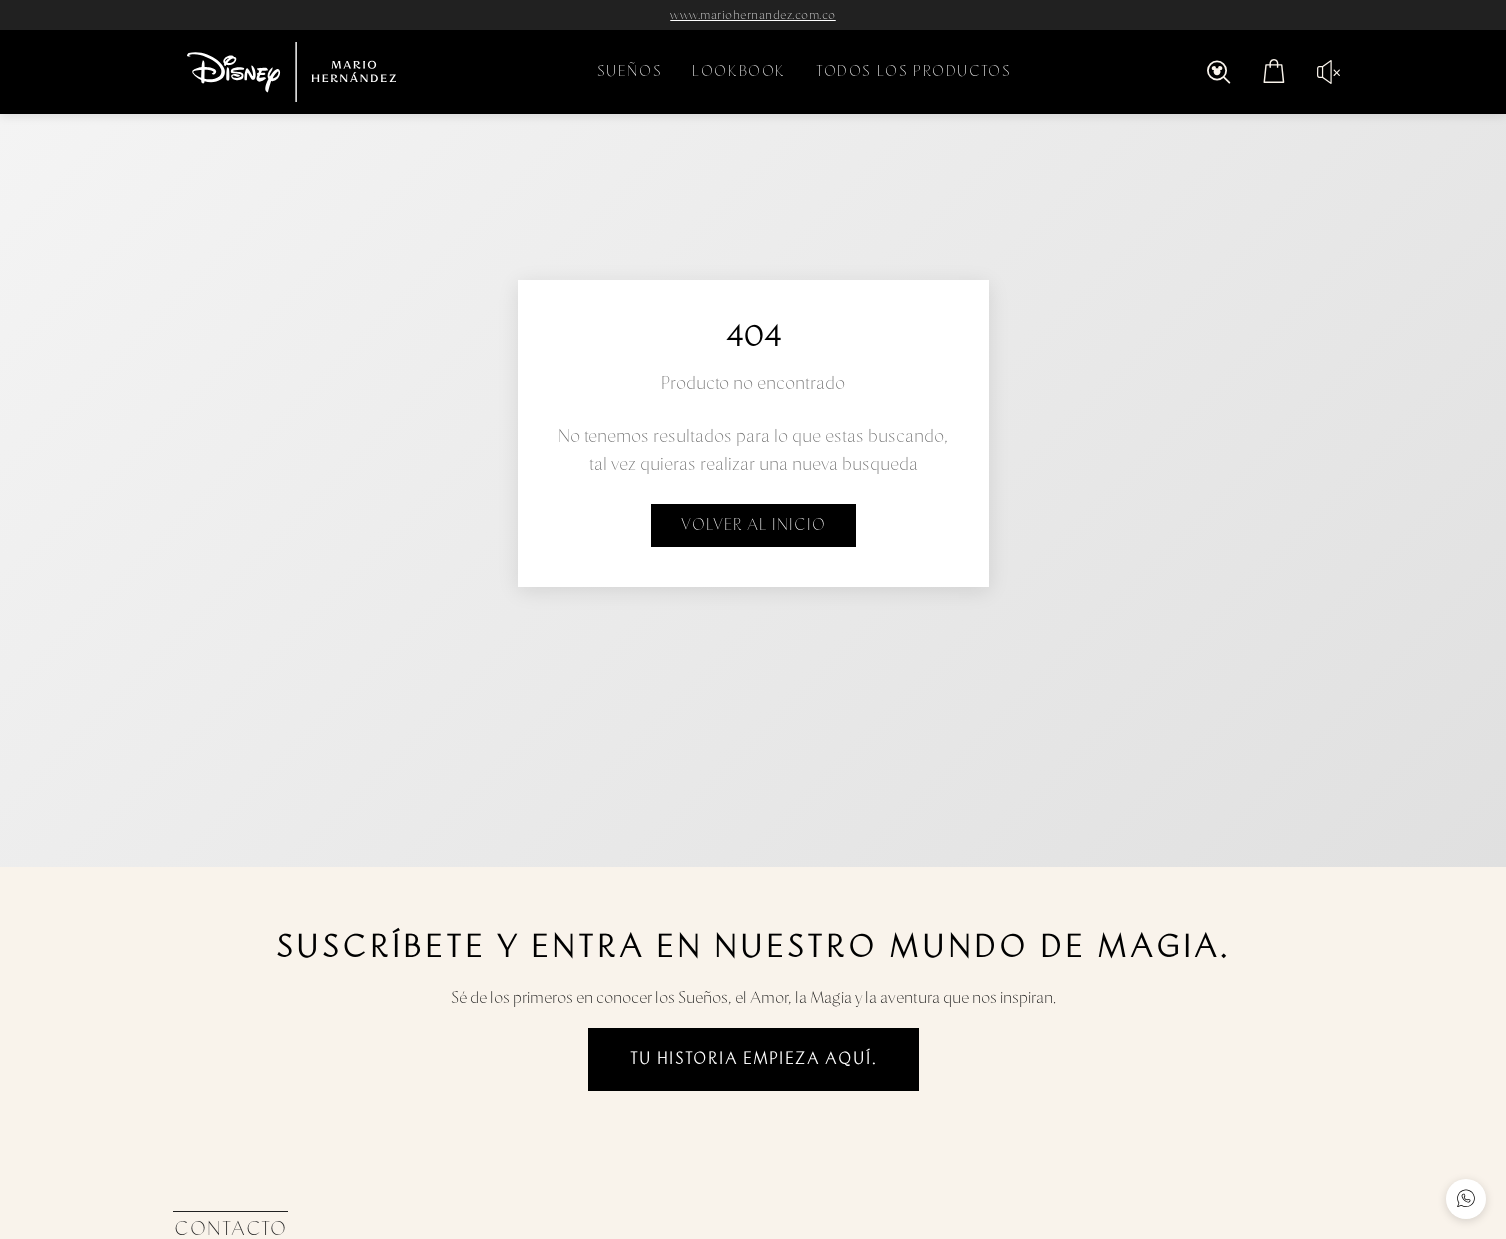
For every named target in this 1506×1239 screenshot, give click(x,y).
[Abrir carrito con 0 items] (1274, 72)
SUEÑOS (630, 71)
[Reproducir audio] (1321, 72)
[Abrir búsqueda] (1219, 72)
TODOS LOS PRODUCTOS (913, 71)
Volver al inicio (753, 525)
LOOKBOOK (739, 71)
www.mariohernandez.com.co (753, 15)
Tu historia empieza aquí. (753, 1059)
